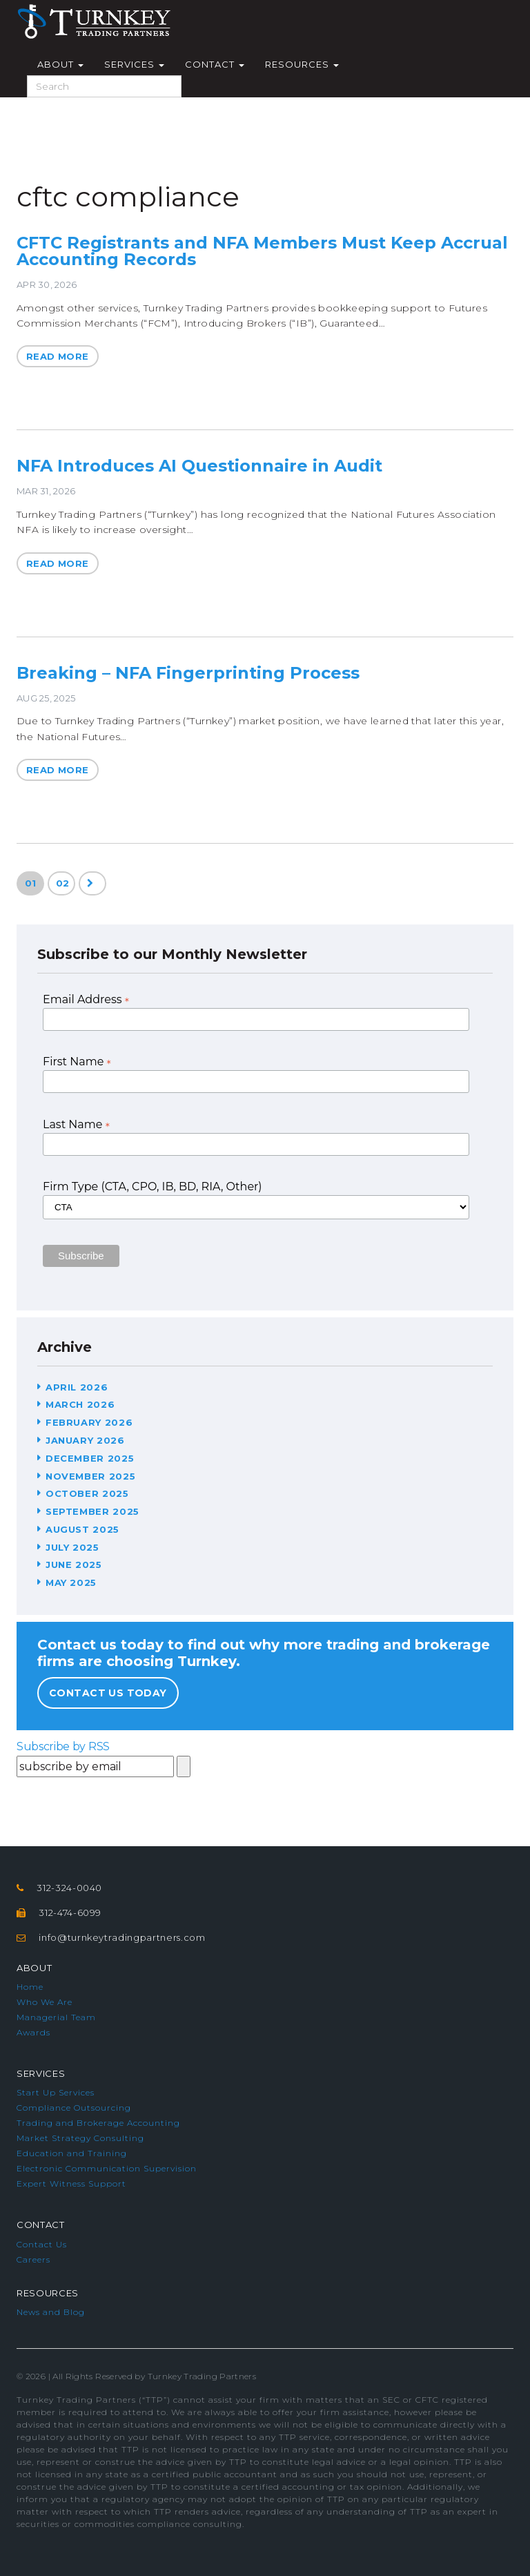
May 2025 (71, 1582)
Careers (33, 2259)
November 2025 (90, 1476)
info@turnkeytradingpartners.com (122, 1937)
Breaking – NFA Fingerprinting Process (188, 673)
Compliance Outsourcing (74, 2107)
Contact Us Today (108, 1693)
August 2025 (82, 1529)
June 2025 (74, 1564)
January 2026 (85, 1440)
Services (134, 64)
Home (30, 1987)
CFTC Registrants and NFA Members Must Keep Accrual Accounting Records (262, 251)
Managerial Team (56, 2017)
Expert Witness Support (71, 2183)
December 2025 (90, 1458)
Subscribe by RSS (63, 1746)
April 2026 (77, 1387)
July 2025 (72, 1547)
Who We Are (44, 2002)
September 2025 (92, 1511)
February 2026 (89, 1422)
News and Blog (51, 2312)
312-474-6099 (70, 1912)
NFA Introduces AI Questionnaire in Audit (199, 466)
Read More (57, 356)
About (60, 64)
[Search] (104, 86)
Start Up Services (56, 2092)
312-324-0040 (69, 1887)
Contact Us (42, 2244)
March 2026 (80, 1404)
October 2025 (87, 1493)
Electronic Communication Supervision (107, 2168)
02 (63, 883)
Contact (214, 64)
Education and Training (72, 2153)
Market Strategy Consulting (80, 2138)
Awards (33, 2032)
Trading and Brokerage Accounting (98, 2123)
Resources (302, 64)
